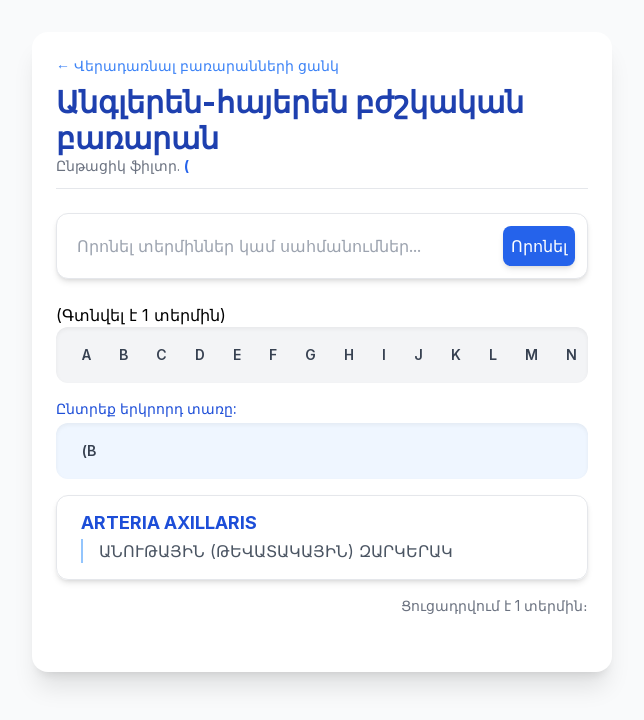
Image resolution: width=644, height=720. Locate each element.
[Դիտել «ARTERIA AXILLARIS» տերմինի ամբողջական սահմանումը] (322, 537)
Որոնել (539, 246)
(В (89, 450)
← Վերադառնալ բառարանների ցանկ (197, 65)
